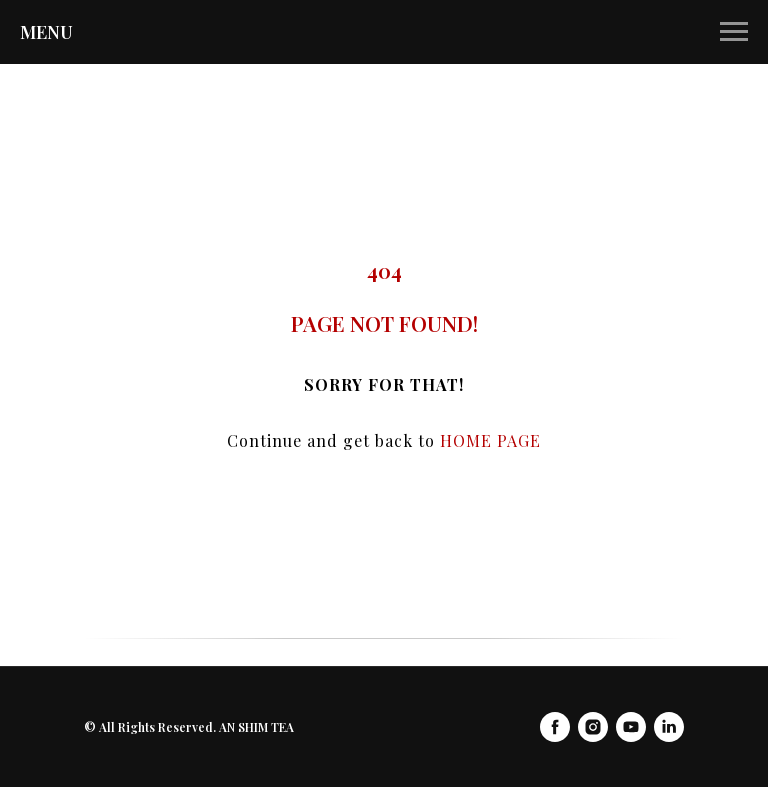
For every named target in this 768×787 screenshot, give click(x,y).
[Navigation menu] (734, 32)
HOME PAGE (490, 440)
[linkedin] (669, 727)
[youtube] (631, 727)
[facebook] (555, 727)
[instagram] (593, 727)
